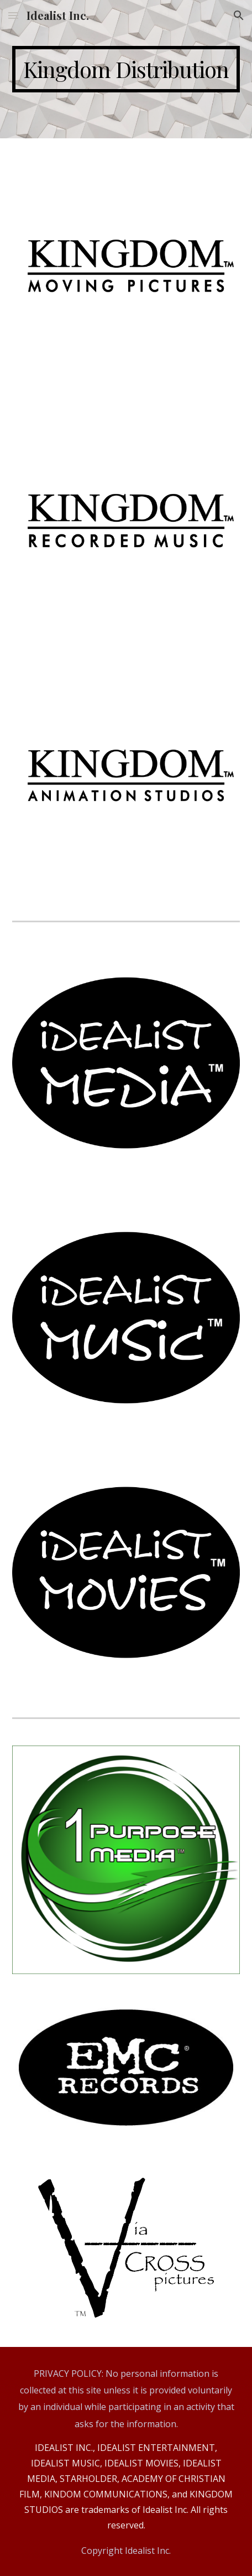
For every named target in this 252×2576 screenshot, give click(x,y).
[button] (13, 15)
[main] (126, 69)
